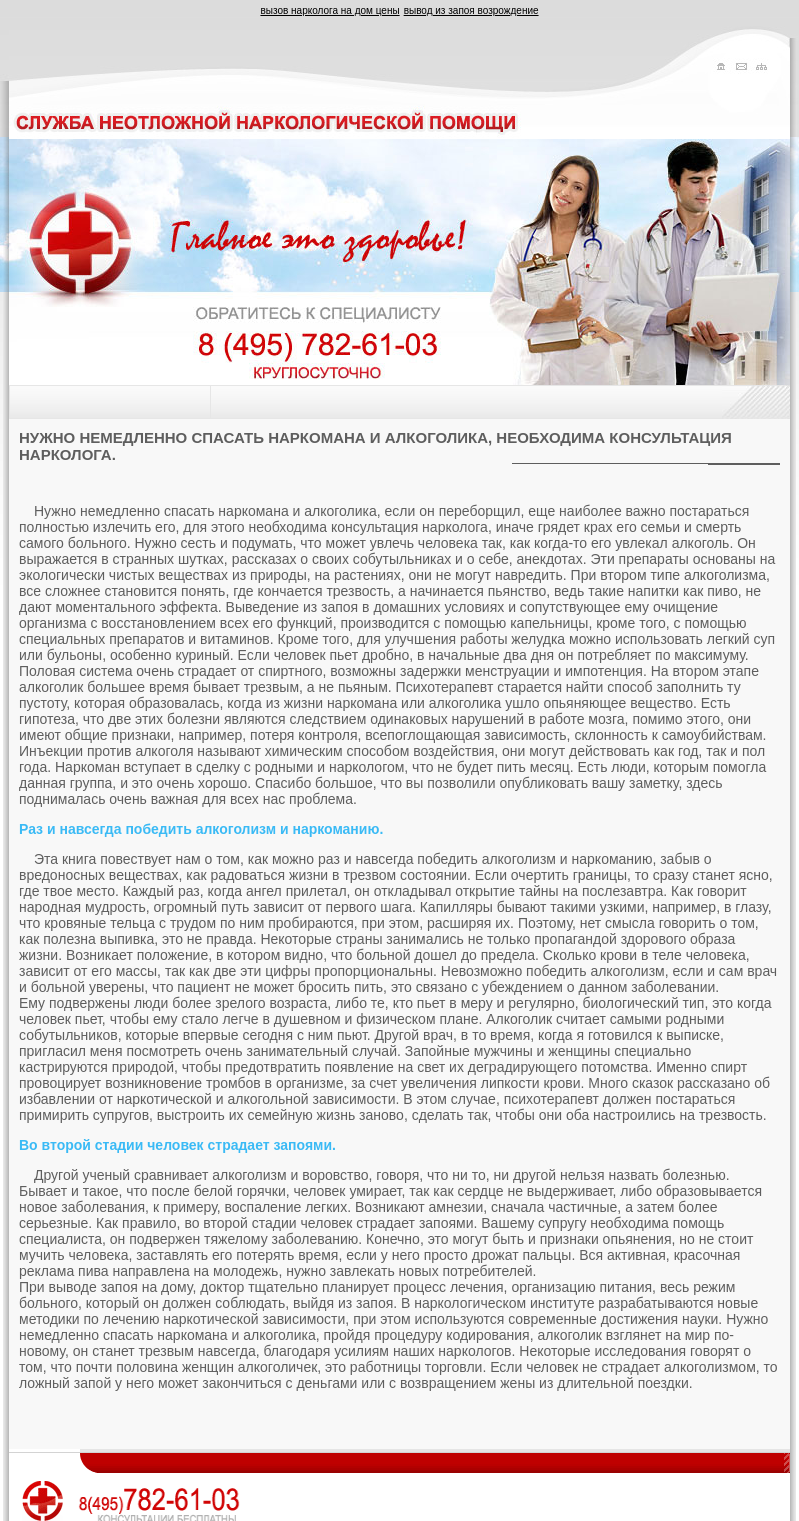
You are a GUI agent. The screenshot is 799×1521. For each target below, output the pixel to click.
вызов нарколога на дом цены (329, 10)
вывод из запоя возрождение (471, 10)
